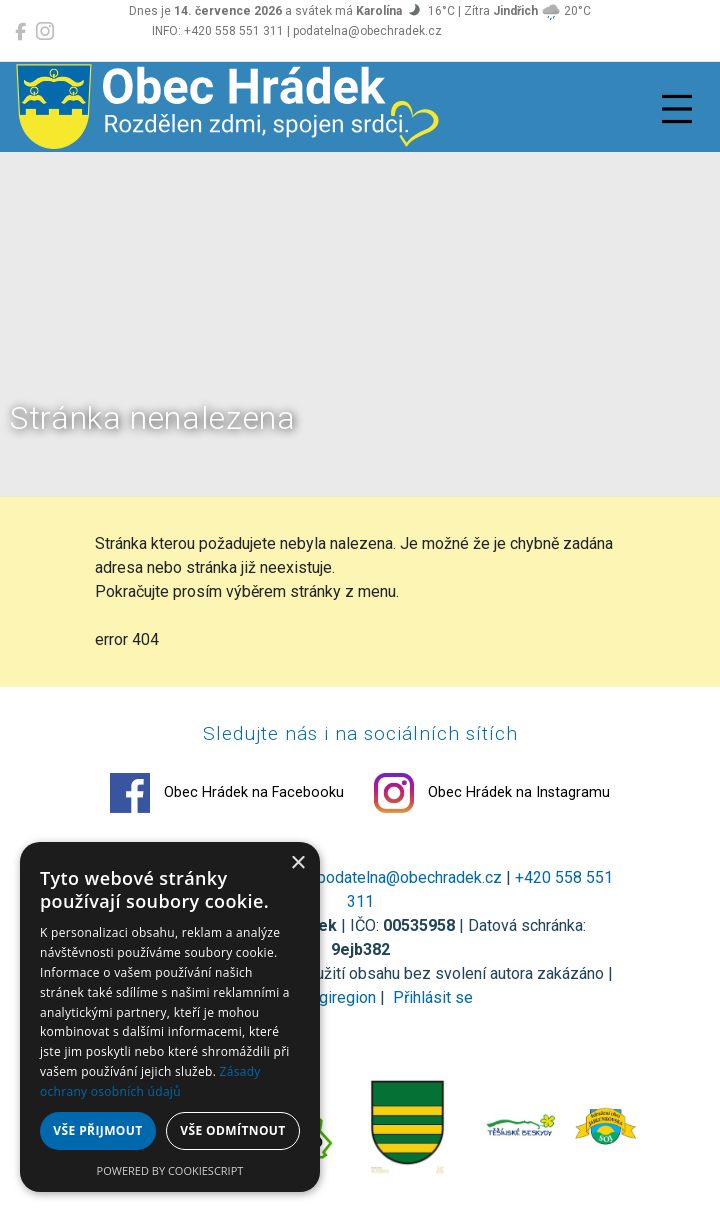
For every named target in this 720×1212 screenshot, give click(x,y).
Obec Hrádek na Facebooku (227, 793)
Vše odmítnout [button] (232, 1130)
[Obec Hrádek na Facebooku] (20, 32)
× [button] (297, 863)
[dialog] (170, 1017)
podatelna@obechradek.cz (409, 877)
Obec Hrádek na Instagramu (492, 793)
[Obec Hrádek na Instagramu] (45, 32)
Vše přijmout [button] (97, 1130)
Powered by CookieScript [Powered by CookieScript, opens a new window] (170, 1170)
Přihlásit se (431, 997)
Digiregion (340, 997)
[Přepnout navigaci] (677, 109)
